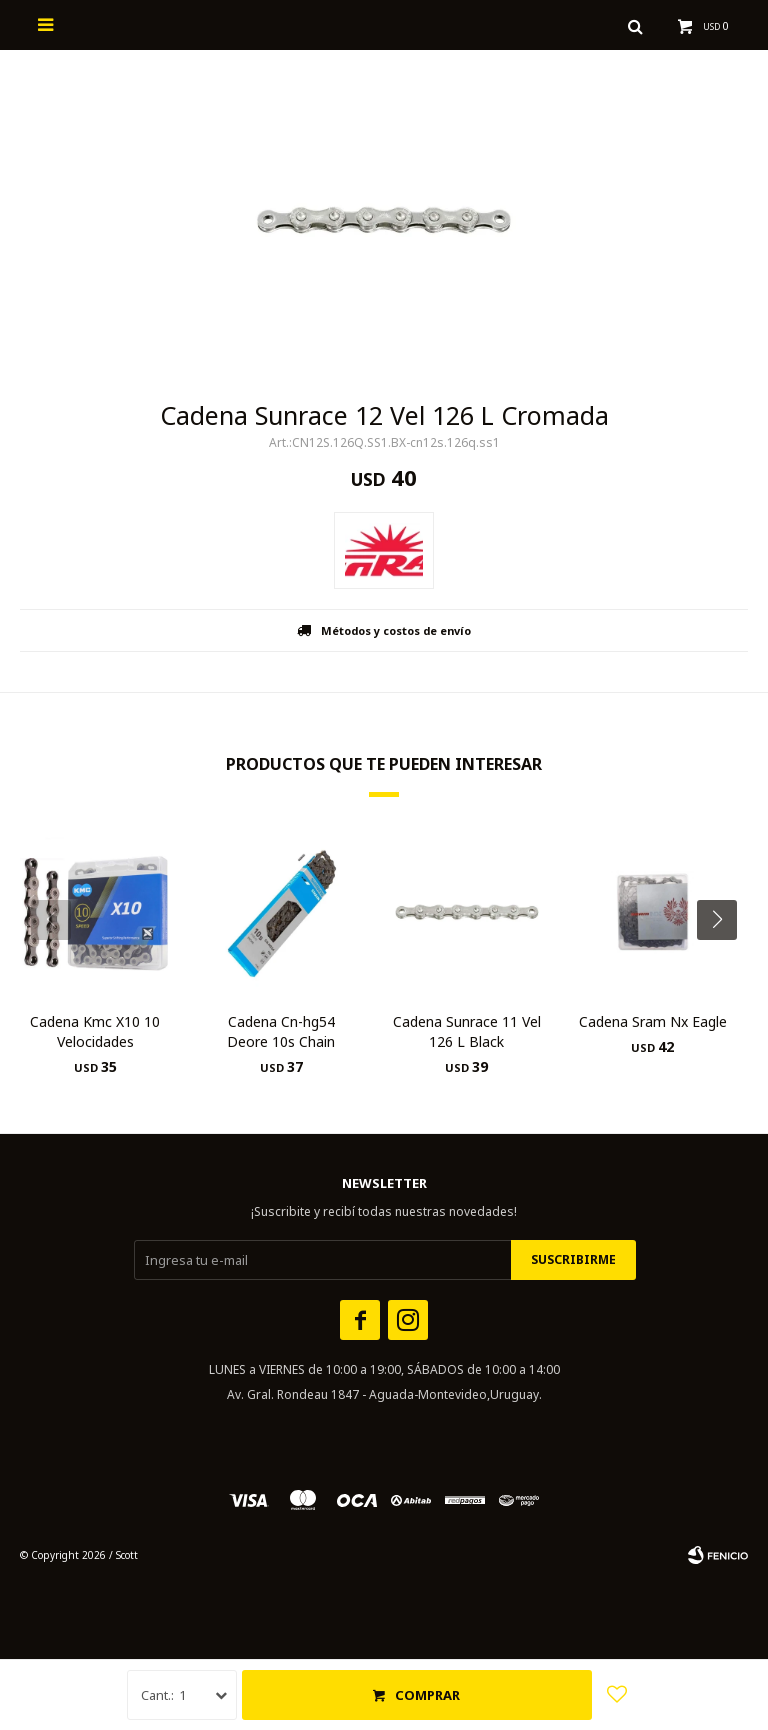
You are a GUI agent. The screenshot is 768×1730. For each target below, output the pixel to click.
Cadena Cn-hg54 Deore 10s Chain (281, 1031)
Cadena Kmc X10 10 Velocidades (95, 1031)
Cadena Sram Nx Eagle (653, 1021)
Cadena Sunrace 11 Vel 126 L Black (467, 1031)
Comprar (427, 1695)
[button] (724, 960)
